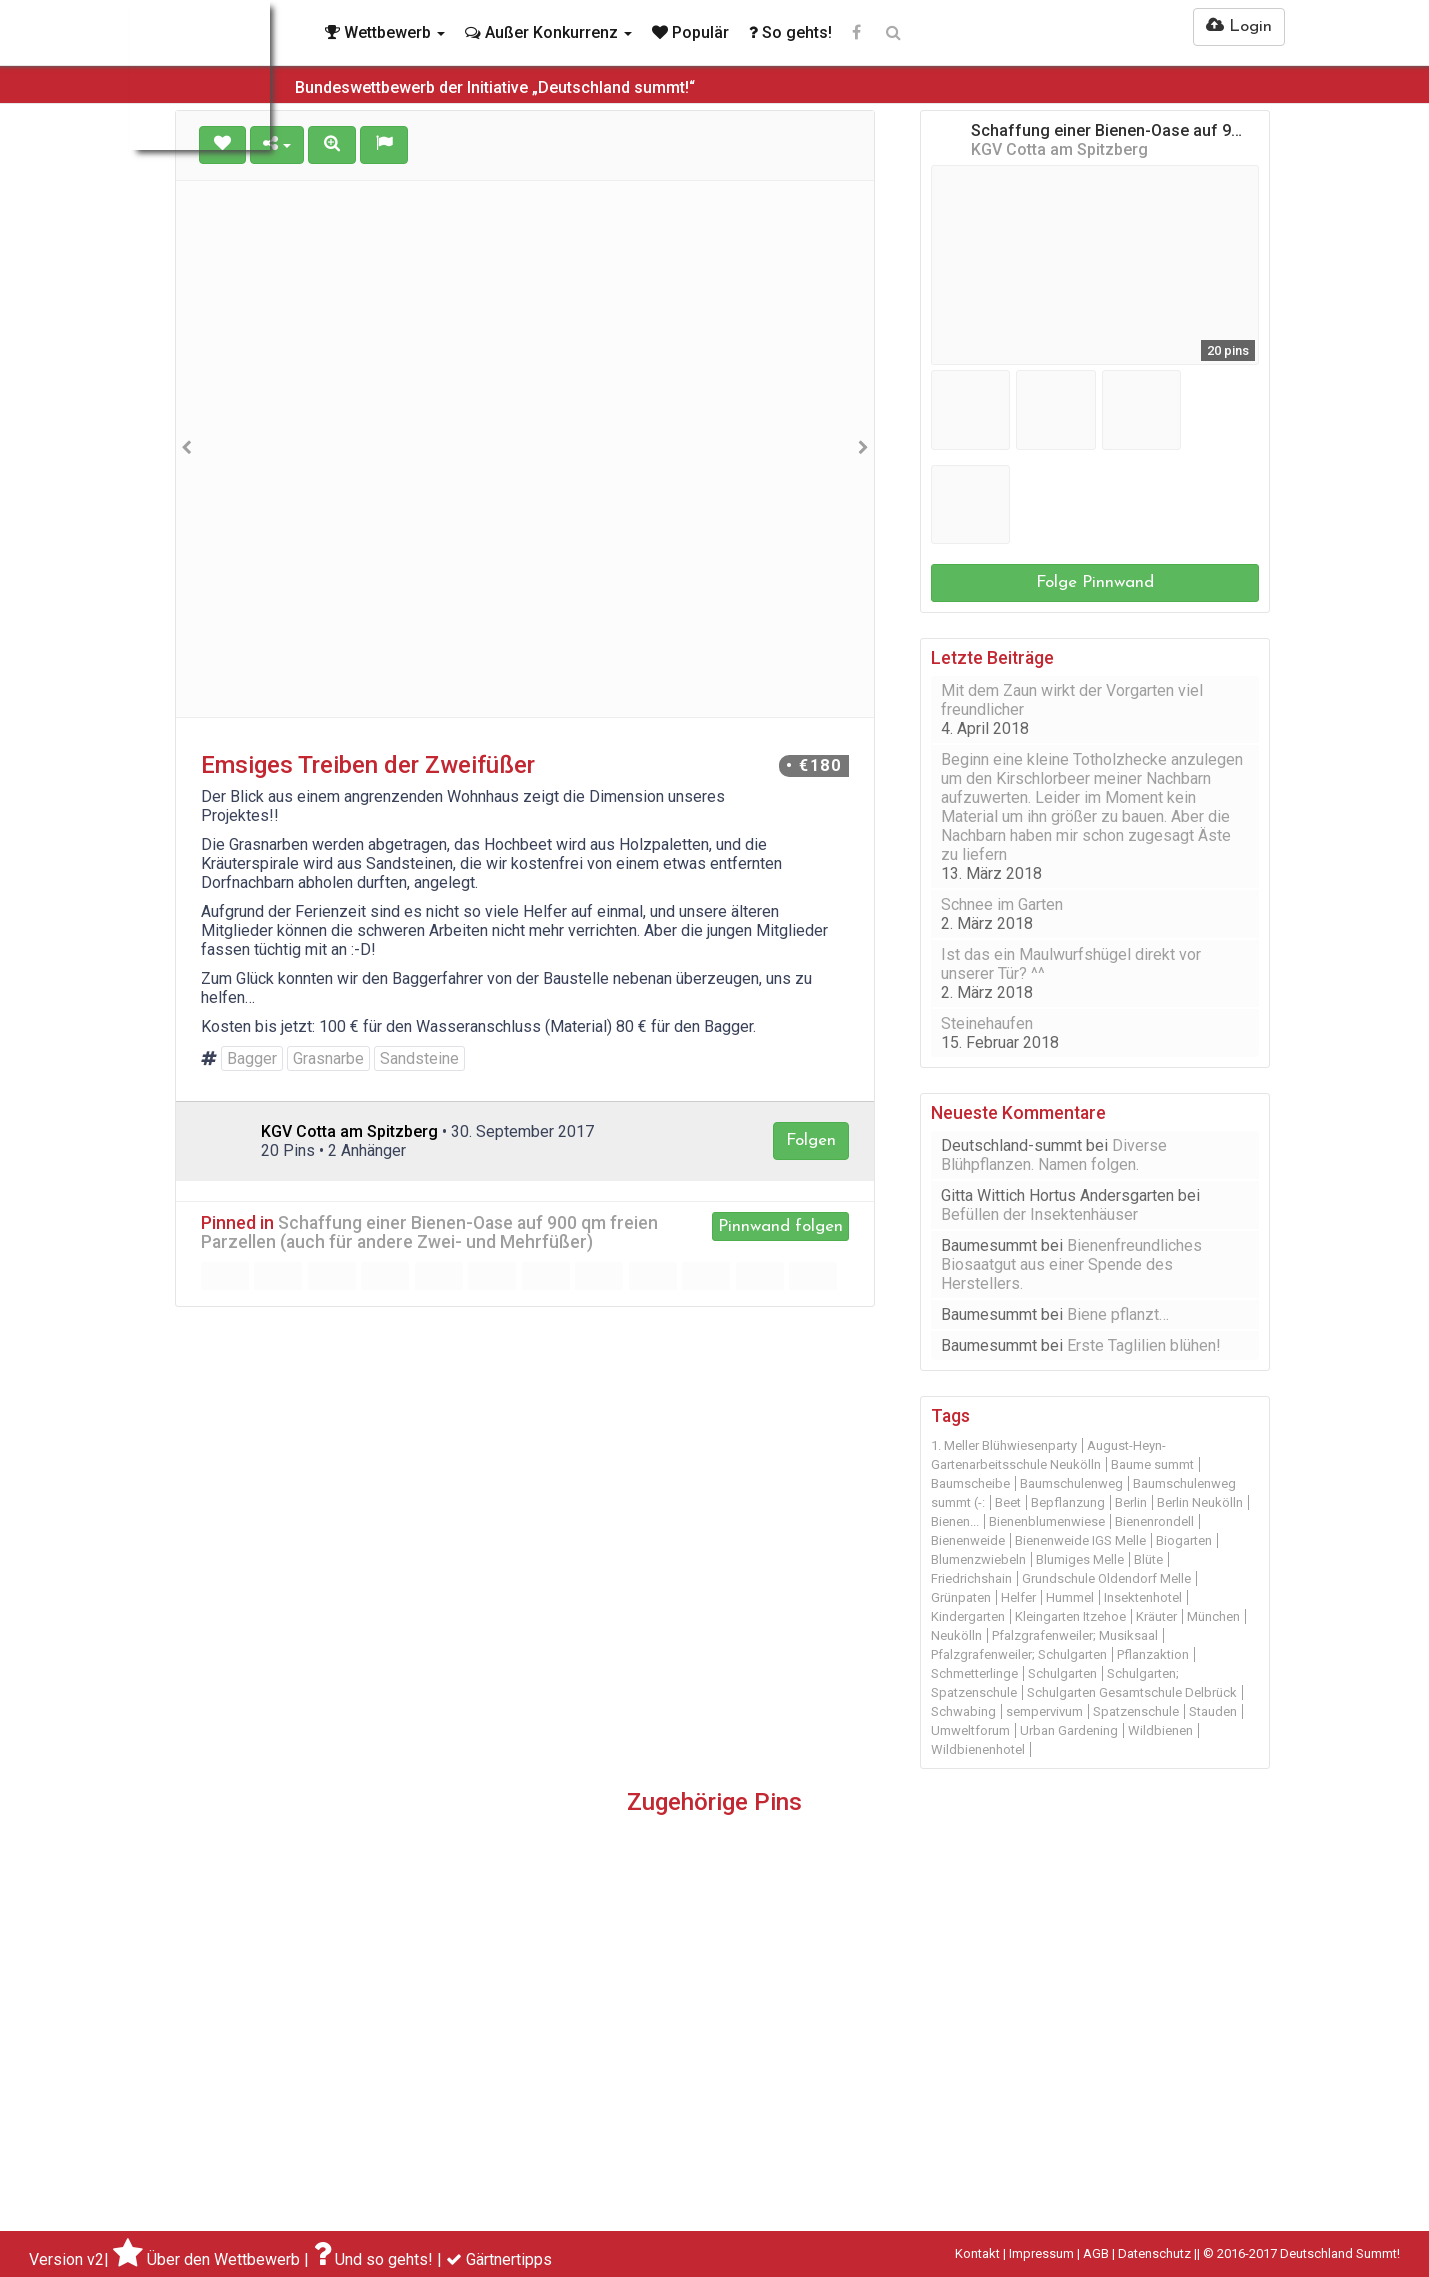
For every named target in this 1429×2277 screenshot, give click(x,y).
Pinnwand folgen (780, 1226)
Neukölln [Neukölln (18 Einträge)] (956, 1635)
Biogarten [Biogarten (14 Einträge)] (1184, 1540)
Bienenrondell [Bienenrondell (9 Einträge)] (1154, 1521)
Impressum (1041, 2253)
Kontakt (977, 2253)
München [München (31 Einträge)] (1213, 1616)
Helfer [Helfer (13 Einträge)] (1018, 1597)
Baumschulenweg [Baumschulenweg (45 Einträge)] (1071, 1483)
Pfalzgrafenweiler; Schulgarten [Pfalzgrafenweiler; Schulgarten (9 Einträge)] (1019, 1654)
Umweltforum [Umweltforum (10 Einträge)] (970, 1730)
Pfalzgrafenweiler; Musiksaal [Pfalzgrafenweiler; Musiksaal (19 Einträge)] (1075, 1635)
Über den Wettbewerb (223, 2259)
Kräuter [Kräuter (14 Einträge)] (1156, 1616)
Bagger (252, 1058)
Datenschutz (1154, 2253)
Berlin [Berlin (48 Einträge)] (1131, 1502)
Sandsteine (419, 1058)
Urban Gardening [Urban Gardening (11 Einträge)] (1069, 1730)
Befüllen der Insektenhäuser (1039, 1214)
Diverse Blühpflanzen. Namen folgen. (1054, 1155)
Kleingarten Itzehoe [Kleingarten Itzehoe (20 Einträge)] (1070, 1616)
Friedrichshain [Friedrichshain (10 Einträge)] (971, 1578)
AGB (1096, 2253)
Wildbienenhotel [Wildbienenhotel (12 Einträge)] (978, 1749)
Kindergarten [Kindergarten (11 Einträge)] (968, 1616)
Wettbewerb (385, 32)
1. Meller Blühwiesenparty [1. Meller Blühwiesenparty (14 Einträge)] (1004, 1445)
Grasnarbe (328, 1058)
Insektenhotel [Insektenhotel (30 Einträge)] (1143, 1597)
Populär (690, 32)
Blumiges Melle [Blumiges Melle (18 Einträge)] (1080, 1559)
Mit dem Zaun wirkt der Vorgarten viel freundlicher (1072, 700)
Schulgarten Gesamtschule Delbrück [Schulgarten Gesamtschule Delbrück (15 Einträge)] (1132, 1692)
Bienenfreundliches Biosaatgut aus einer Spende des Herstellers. (1071, 1264)
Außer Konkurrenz (548, 32)
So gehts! (790, 32)
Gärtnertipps (509, 2259)
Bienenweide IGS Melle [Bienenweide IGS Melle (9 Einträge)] (1080, 1540)
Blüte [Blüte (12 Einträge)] (1148, 1559)
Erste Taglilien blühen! (1144, 1345)
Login (1239, 26)
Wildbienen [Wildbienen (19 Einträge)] (1160, 1730)
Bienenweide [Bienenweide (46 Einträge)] (968, 1540)
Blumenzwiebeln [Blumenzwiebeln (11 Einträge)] (978, 1559)
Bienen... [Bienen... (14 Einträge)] (955, 1521)
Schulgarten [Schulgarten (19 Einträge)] (1062, 1673)
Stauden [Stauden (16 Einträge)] (1213, 1711)
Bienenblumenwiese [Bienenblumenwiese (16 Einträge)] (1047, 1521)
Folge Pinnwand (1095, 582)
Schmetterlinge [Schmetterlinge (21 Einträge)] (974, 1673)
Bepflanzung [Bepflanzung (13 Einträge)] (1068, 1502)
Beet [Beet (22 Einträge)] (1008, 1502)
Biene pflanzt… (1118, 1314)
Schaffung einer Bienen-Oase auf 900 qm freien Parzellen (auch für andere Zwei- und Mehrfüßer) (429, 1232)
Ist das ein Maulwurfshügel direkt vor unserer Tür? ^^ (1071, 964)
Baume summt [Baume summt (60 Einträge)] (1152, 1464)
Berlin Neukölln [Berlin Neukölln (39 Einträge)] (1200, 1502)
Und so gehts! (384, 2259)
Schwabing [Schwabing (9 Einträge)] (963, 1711)
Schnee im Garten (1002, 904)
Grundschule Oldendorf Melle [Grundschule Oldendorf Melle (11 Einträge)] (1106, 1578)
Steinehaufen (987, 1023)
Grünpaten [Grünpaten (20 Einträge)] (961, 1597)
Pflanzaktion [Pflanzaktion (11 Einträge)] (1153, 1654)
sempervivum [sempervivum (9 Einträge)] (1044, 1711)
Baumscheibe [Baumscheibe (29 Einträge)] (970, 1483)
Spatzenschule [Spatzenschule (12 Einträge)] (1136, 1711)
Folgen (811, 1140)
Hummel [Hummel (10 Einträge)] (1070, 1597)
